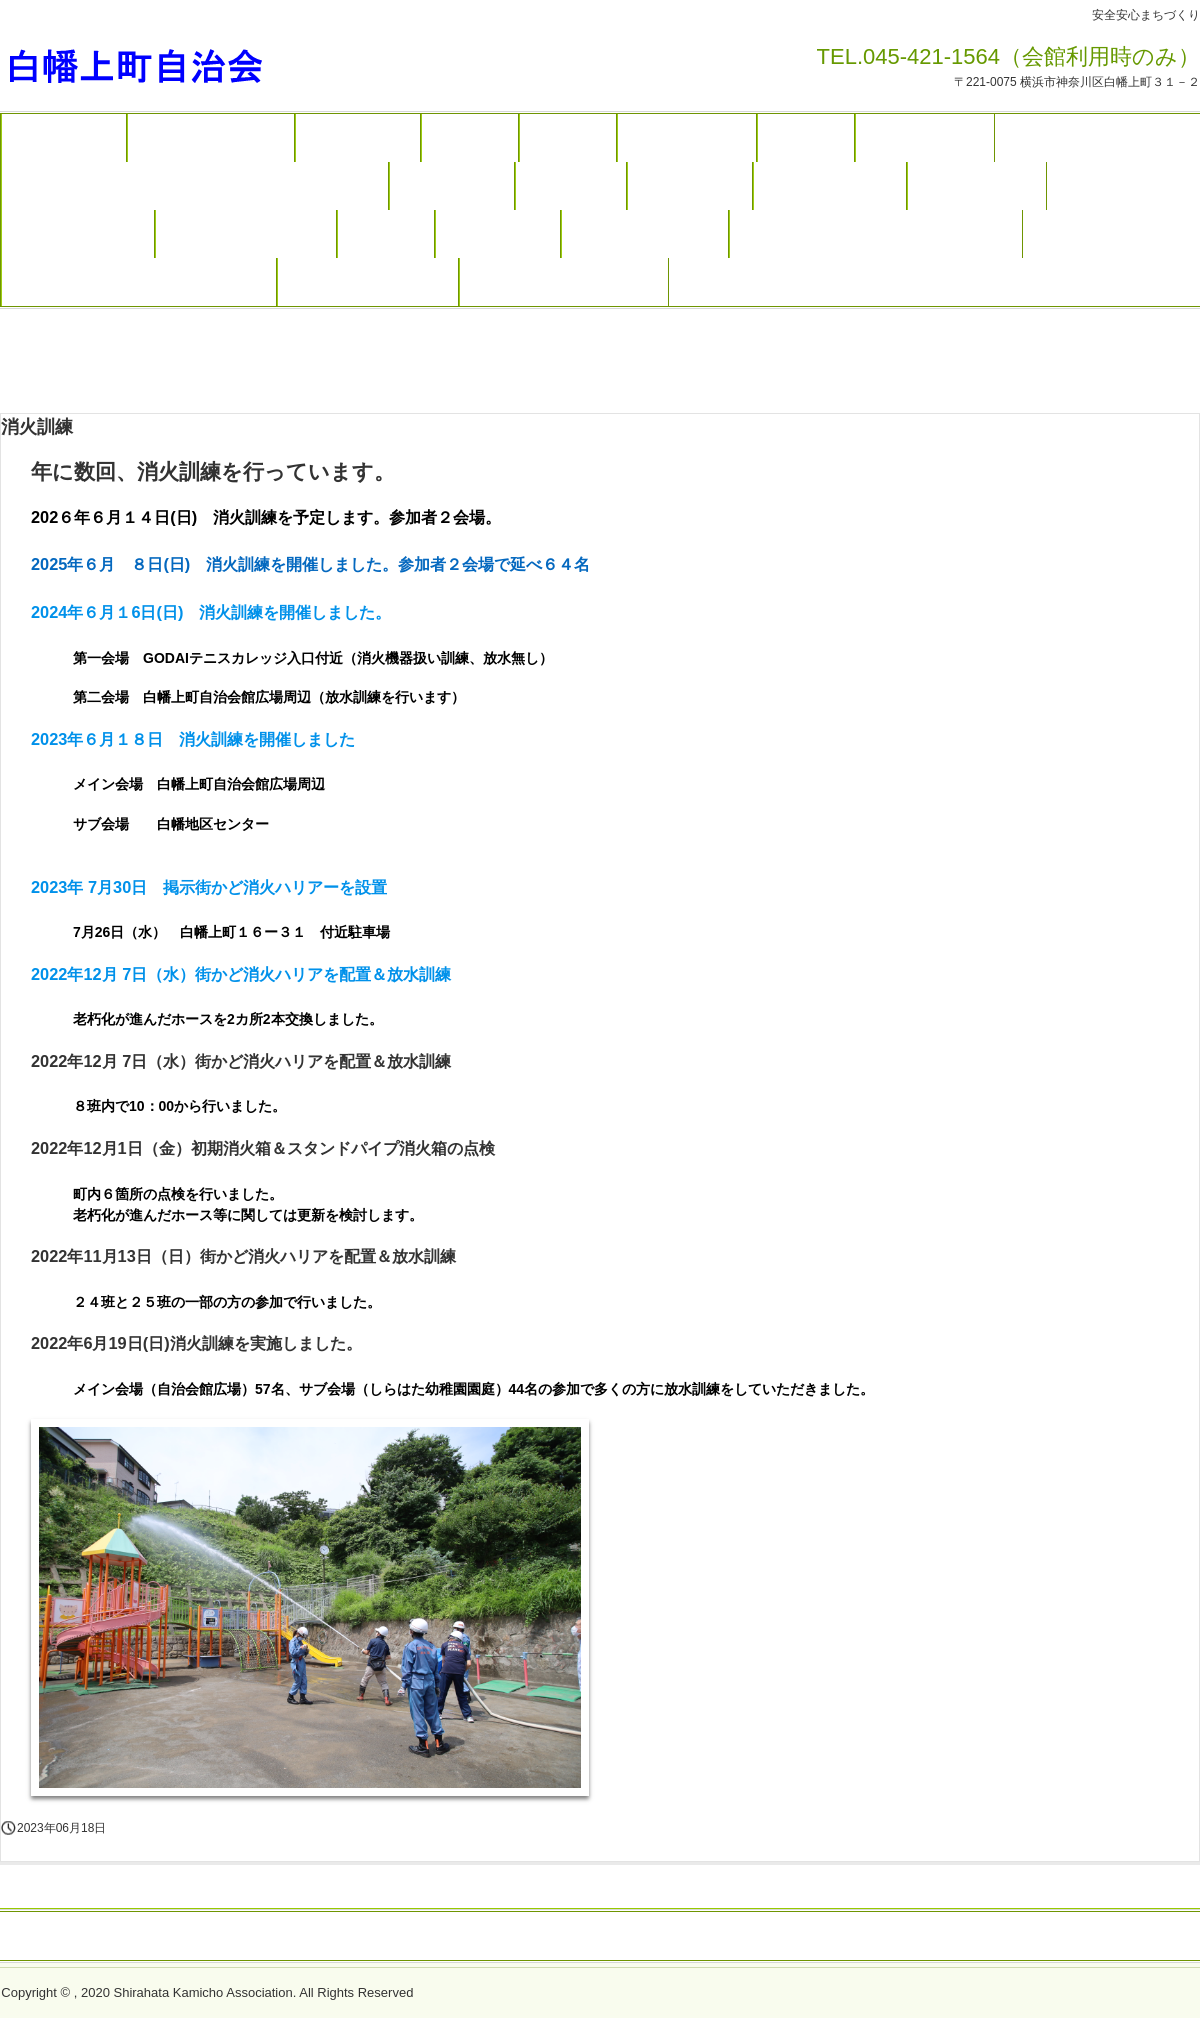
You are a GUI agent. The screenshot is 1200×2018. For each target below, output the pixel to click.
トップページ (64, 138)
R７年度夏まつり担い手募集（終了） (139, 282)
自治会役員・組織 (830, 186)
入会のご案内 (452, 186)
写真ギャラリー (925, 138)
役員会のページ (977, 186)
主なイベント (358, 138)
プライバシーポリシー (651, 1937)
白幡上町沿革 (498, 234)
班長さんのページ (78, 234)
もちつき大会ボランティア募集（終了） (876, 234)
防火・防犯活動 (687, 138)
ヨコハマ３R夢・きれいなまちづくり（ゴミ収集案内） (195, 186)
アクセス (386, 234)
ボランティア (690, 186)
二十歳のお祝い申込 (645, 234)
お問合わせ (571, 186)
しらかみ (568, 138)
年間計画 (470, 138)
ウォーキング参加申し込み (564, 282)
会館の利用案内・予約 (246, 234)
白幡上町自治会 (178, 63)
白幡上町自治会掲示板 (368, 282)
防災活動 (806, 138)
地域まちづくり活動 (211, 138)
